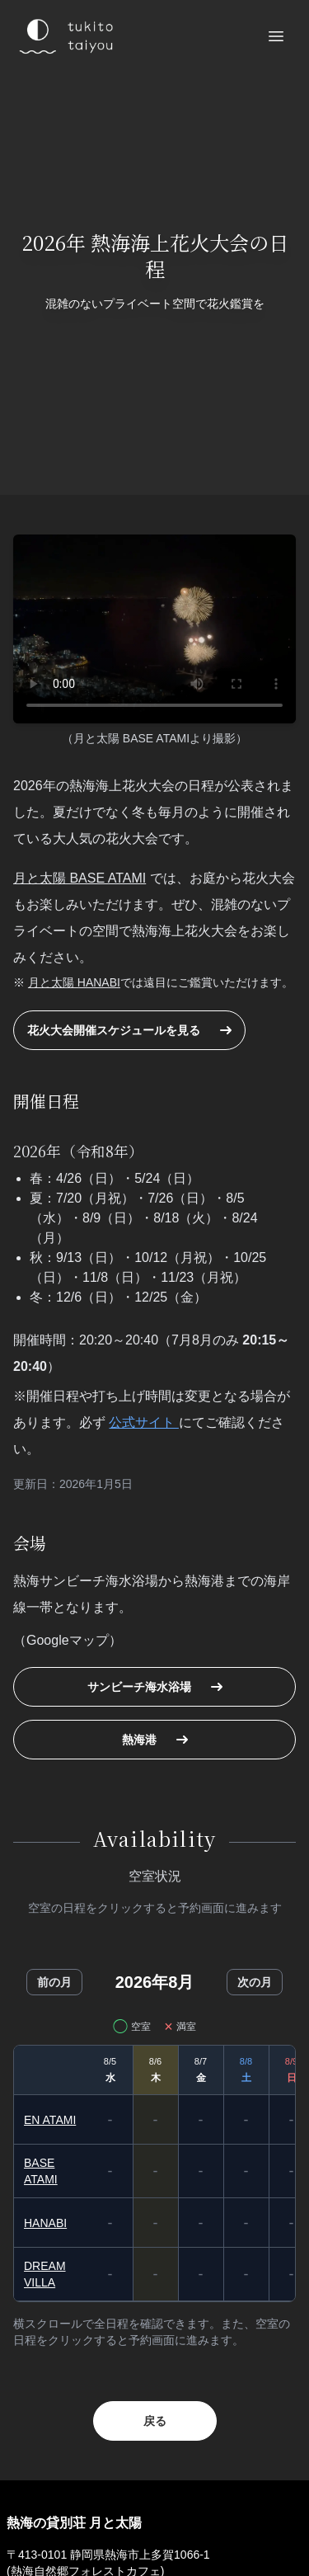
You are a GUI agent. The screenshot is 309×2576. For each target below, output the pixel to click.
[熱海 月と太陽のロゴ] (64, 36)
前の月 (54, 1982)
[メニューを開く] (276, 36)
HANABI (45, 2223)
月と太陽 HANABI (74, 982)
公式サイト (143, 1422)
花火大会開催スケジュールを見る (129, 1030)
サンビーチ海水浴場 (154, 1686)
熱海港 (155, 1739)
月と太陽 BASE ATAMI (79, 878)
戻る (154, 2421)
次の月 (254, 1982)
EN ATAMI (50, 2119)
